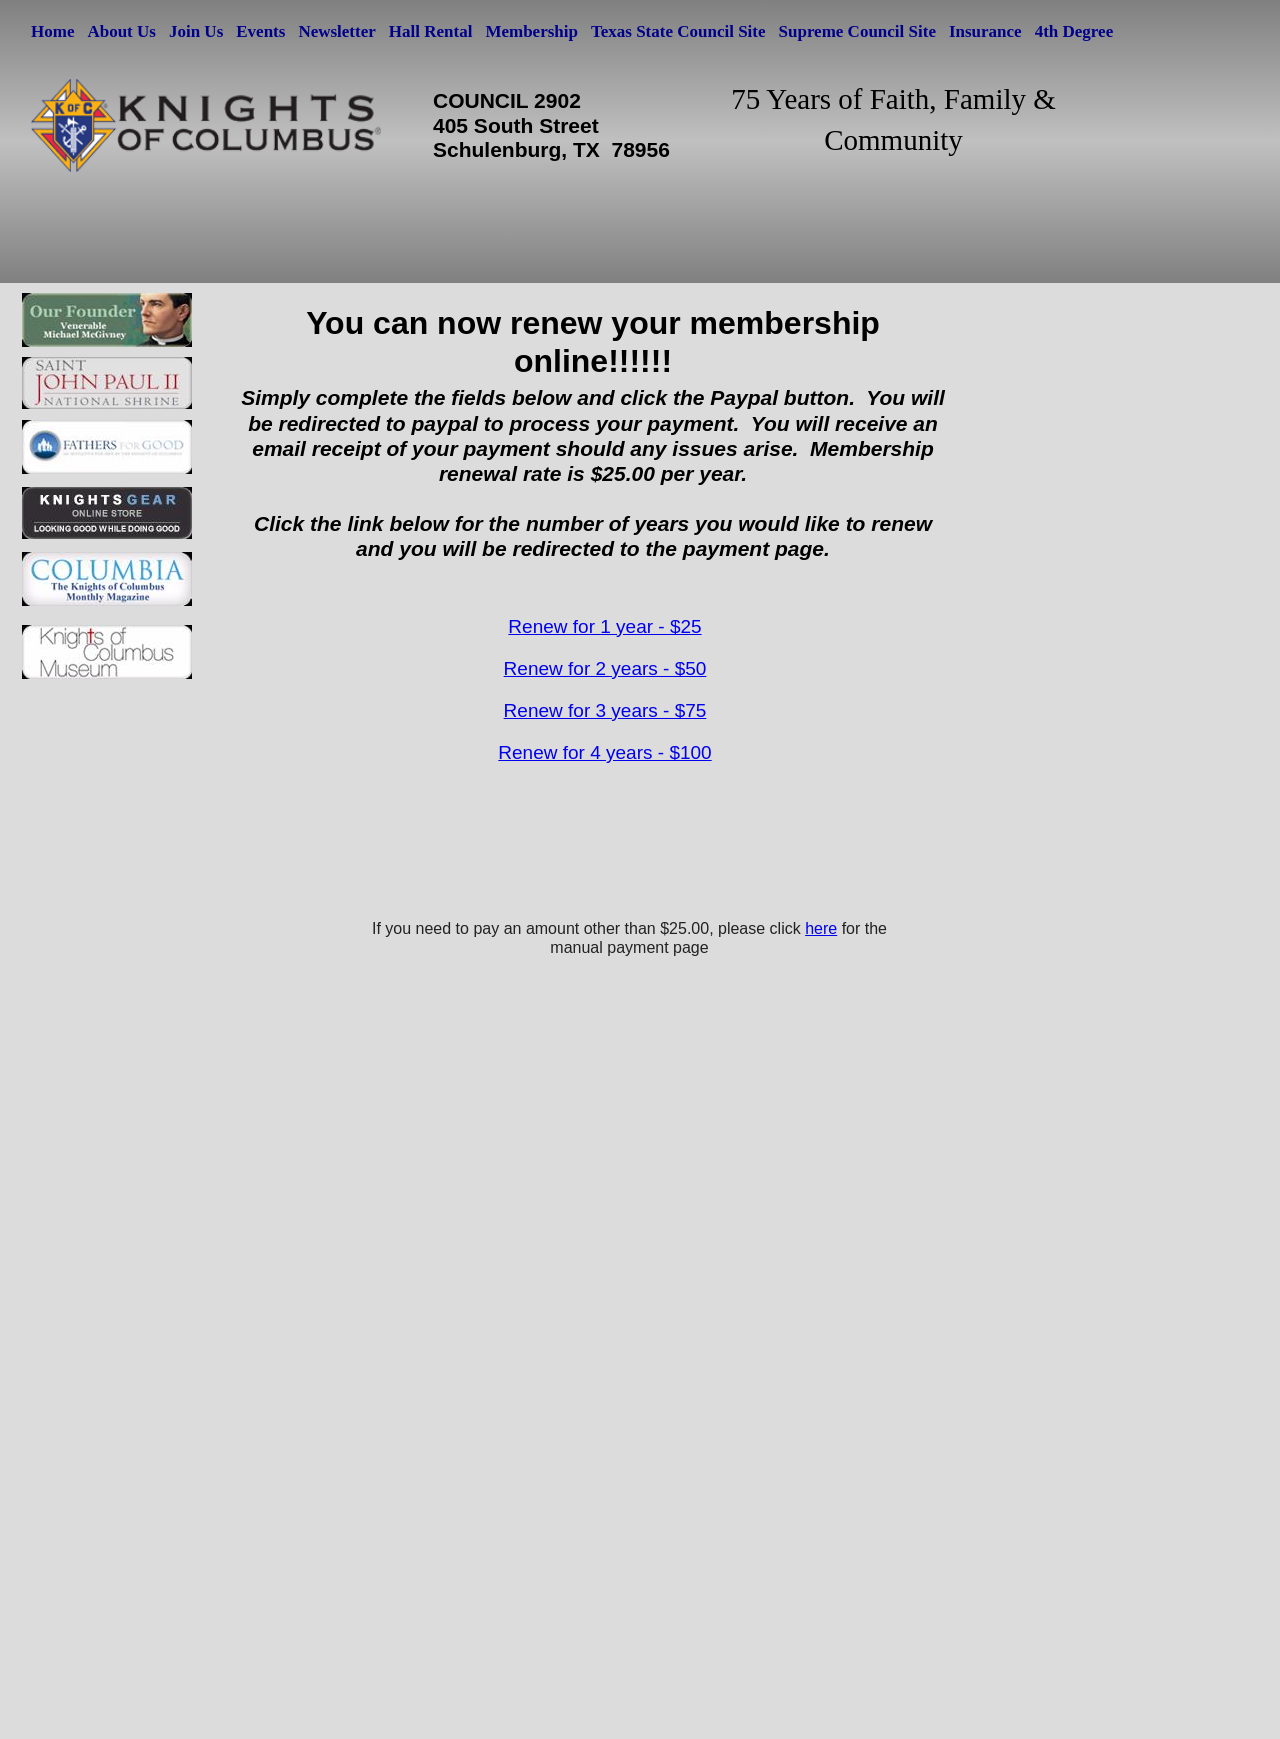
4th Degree (1074, 31)
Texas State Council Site (678, 31)
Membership (531, 31)
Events (260, 31)
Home (52, 31)
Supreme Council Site (857, 31)
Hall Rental (431, 31)
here (821, 928)
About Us (121, 31)
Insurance (985, 31)
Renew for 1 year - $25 (604, 626)
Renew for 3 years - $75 (605, 710)
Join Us (196, 31)
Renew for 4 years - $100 (604, 752)
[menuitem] (54, 31)
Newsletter (336, 31)
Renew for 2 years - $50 (605, 668)
